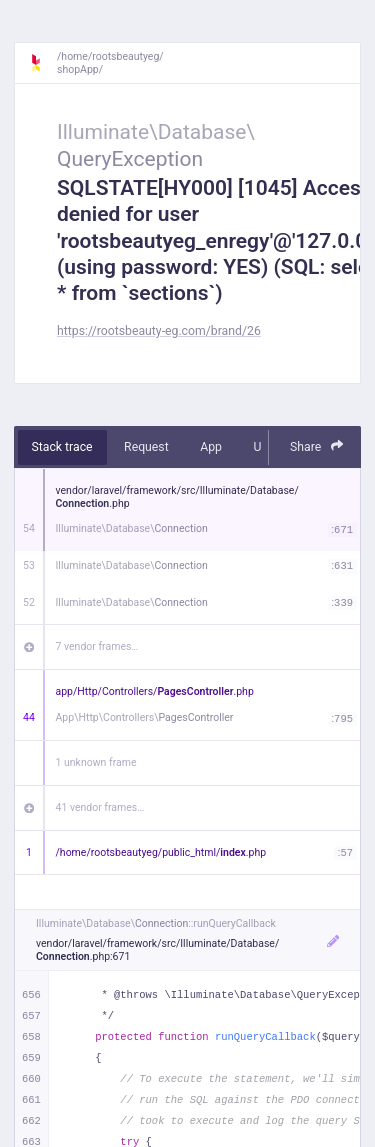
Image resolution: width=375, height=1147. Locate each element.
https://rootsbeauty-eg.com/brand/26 (159, 331)
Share (317, 446)
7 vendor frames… (97, 646)
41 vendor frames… (100, 807)
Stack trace (62, 447)
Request (146, 447)
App (211, 447)
